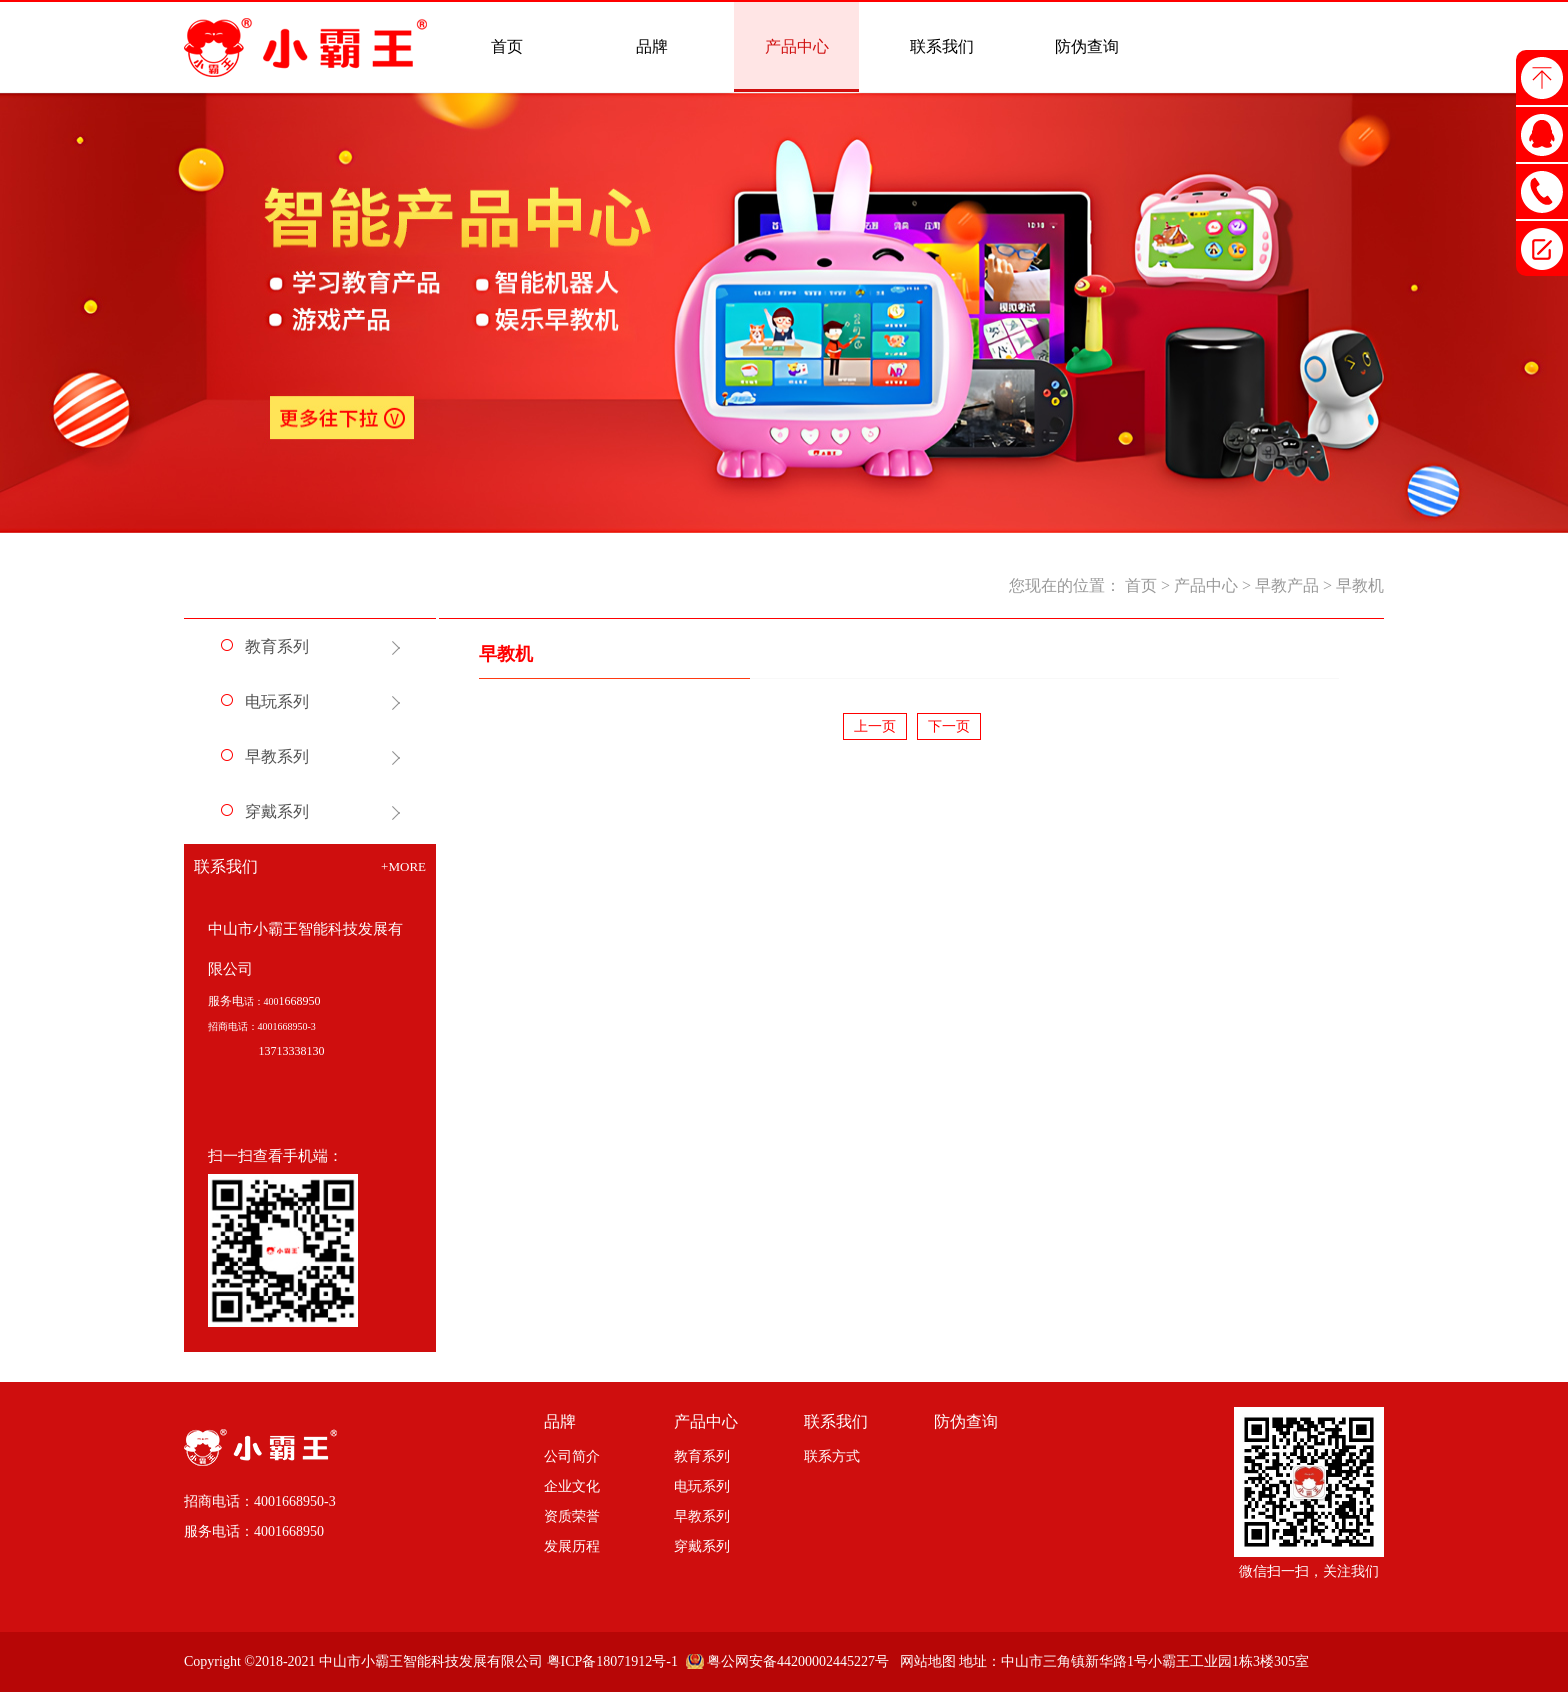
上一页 (875, 726)
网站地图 (924, 1661)
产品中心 (1206, 585)
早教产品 (1287, 585)
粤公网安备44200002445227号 (798, 1661)
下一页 (949, 726)
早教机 (1360, 585)
